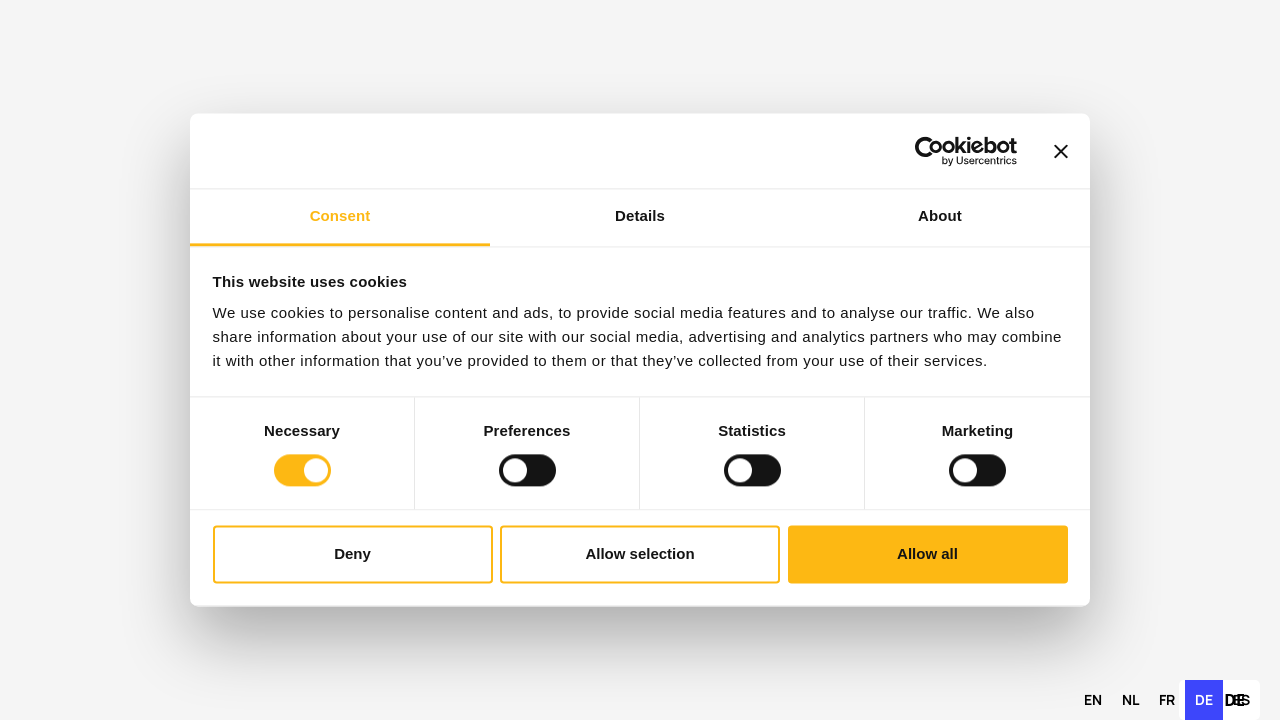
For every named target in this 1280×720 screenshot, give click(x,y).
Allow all (927, 553)
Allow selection (639, 553)
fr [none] (1167, 699)
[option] (1093, 700)
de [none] (1204, 699)
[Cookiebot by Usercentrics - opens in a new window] (929, 151)
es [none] (1241, 699)
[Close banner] (1061, 151)
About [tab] (940, 215)
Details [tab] (640, 215)
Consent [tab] (340, 215)
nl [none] (1130, 699)
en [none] (1093, 699)
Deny (352, 553)
